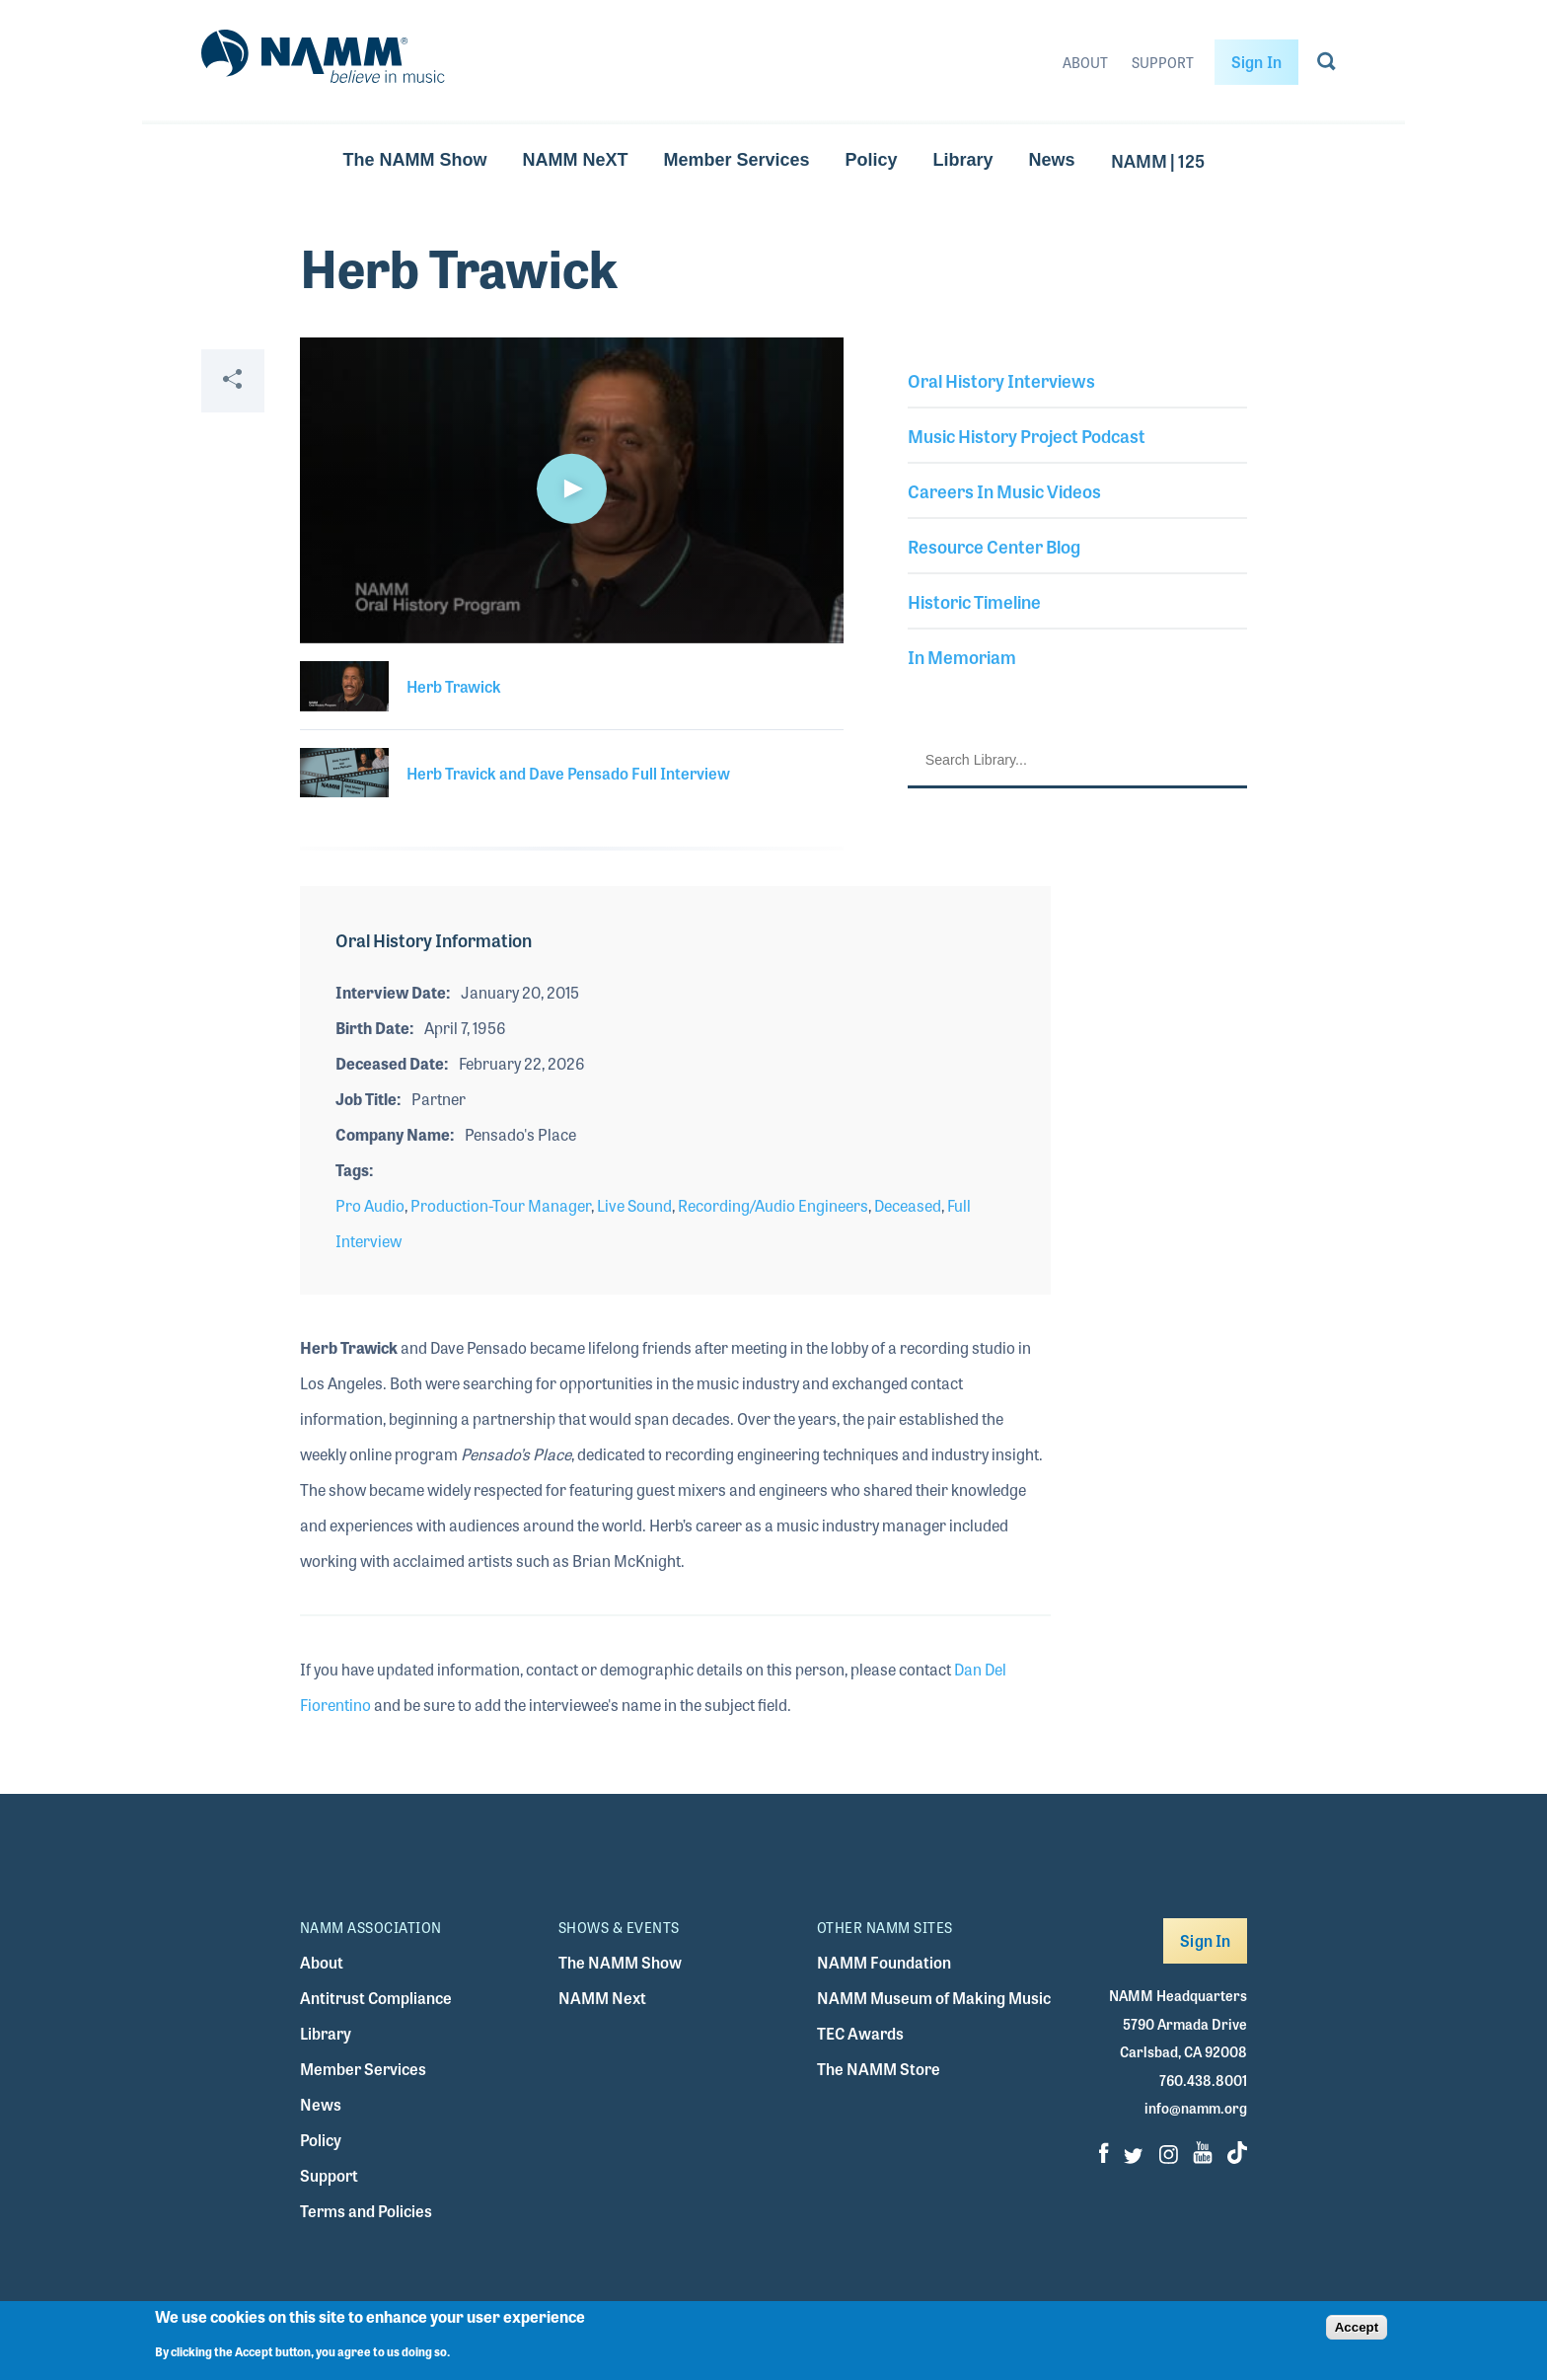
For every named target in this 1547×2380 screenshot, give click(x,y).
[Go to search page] (1326, 65)
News (1052, 160)
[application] (572, 490)
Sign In (1256, 61)
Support (1163, 62)
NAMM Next (602, 1997)
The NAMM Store (878, 2068)
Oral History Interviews (1001, 380)
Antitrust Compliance (376, 1997)
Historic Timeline (974, 601)
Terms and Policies (366, 2210)
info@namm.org (1195, 2108)
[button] (571, 488)
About (1085, 62)
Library (963, 160)
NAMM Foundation (884, 1962)
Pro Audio (370, 1205)
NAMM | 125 (1158, 160)
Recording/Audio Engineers (773, 1205)
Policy (872, 160)
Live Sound (634, 1205)
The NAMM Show (414, 160)
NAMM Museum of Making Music (934, 1997)
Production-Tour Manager (500, 1205)
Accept (1356, 2327)
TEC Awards (860, 2033)
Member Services (736, 160)
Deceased (907, 1205)
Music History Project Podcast (1026, 435)
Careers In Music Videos (1004, 490)
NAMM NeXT (574, 160)
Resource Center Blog (994, 545)
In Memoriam (962, 656)
